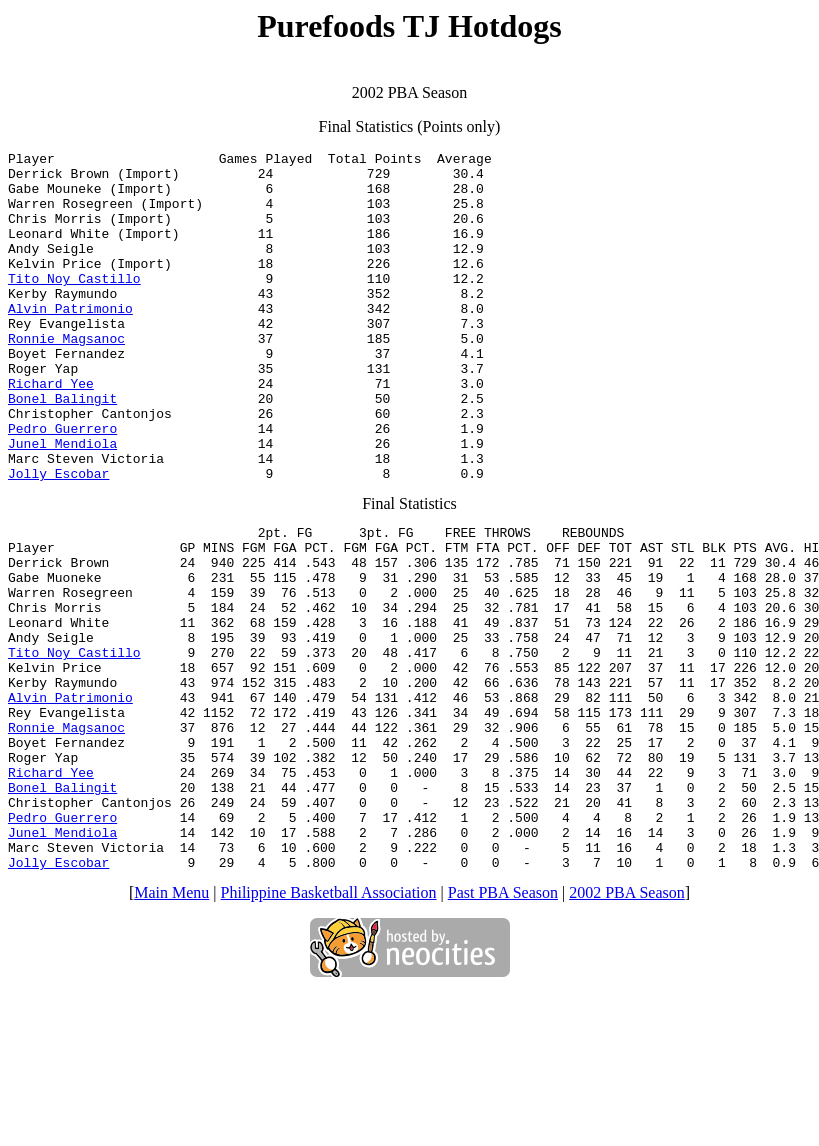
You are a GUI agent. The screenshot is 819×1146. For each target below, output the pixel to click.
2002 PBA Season (627, 1027)
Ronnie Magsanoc (66, 377)
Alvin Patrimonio (70, 341)
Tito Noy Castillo (74, 305)
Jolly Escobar (58, 539)
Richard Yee (51, 431)
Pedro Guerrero (62, 485)
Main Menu (171, 1027)
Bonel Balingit (62, 449)
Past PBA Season (503, 1027)
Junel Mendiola (62, 503)
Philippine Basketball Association (329, 1027)
